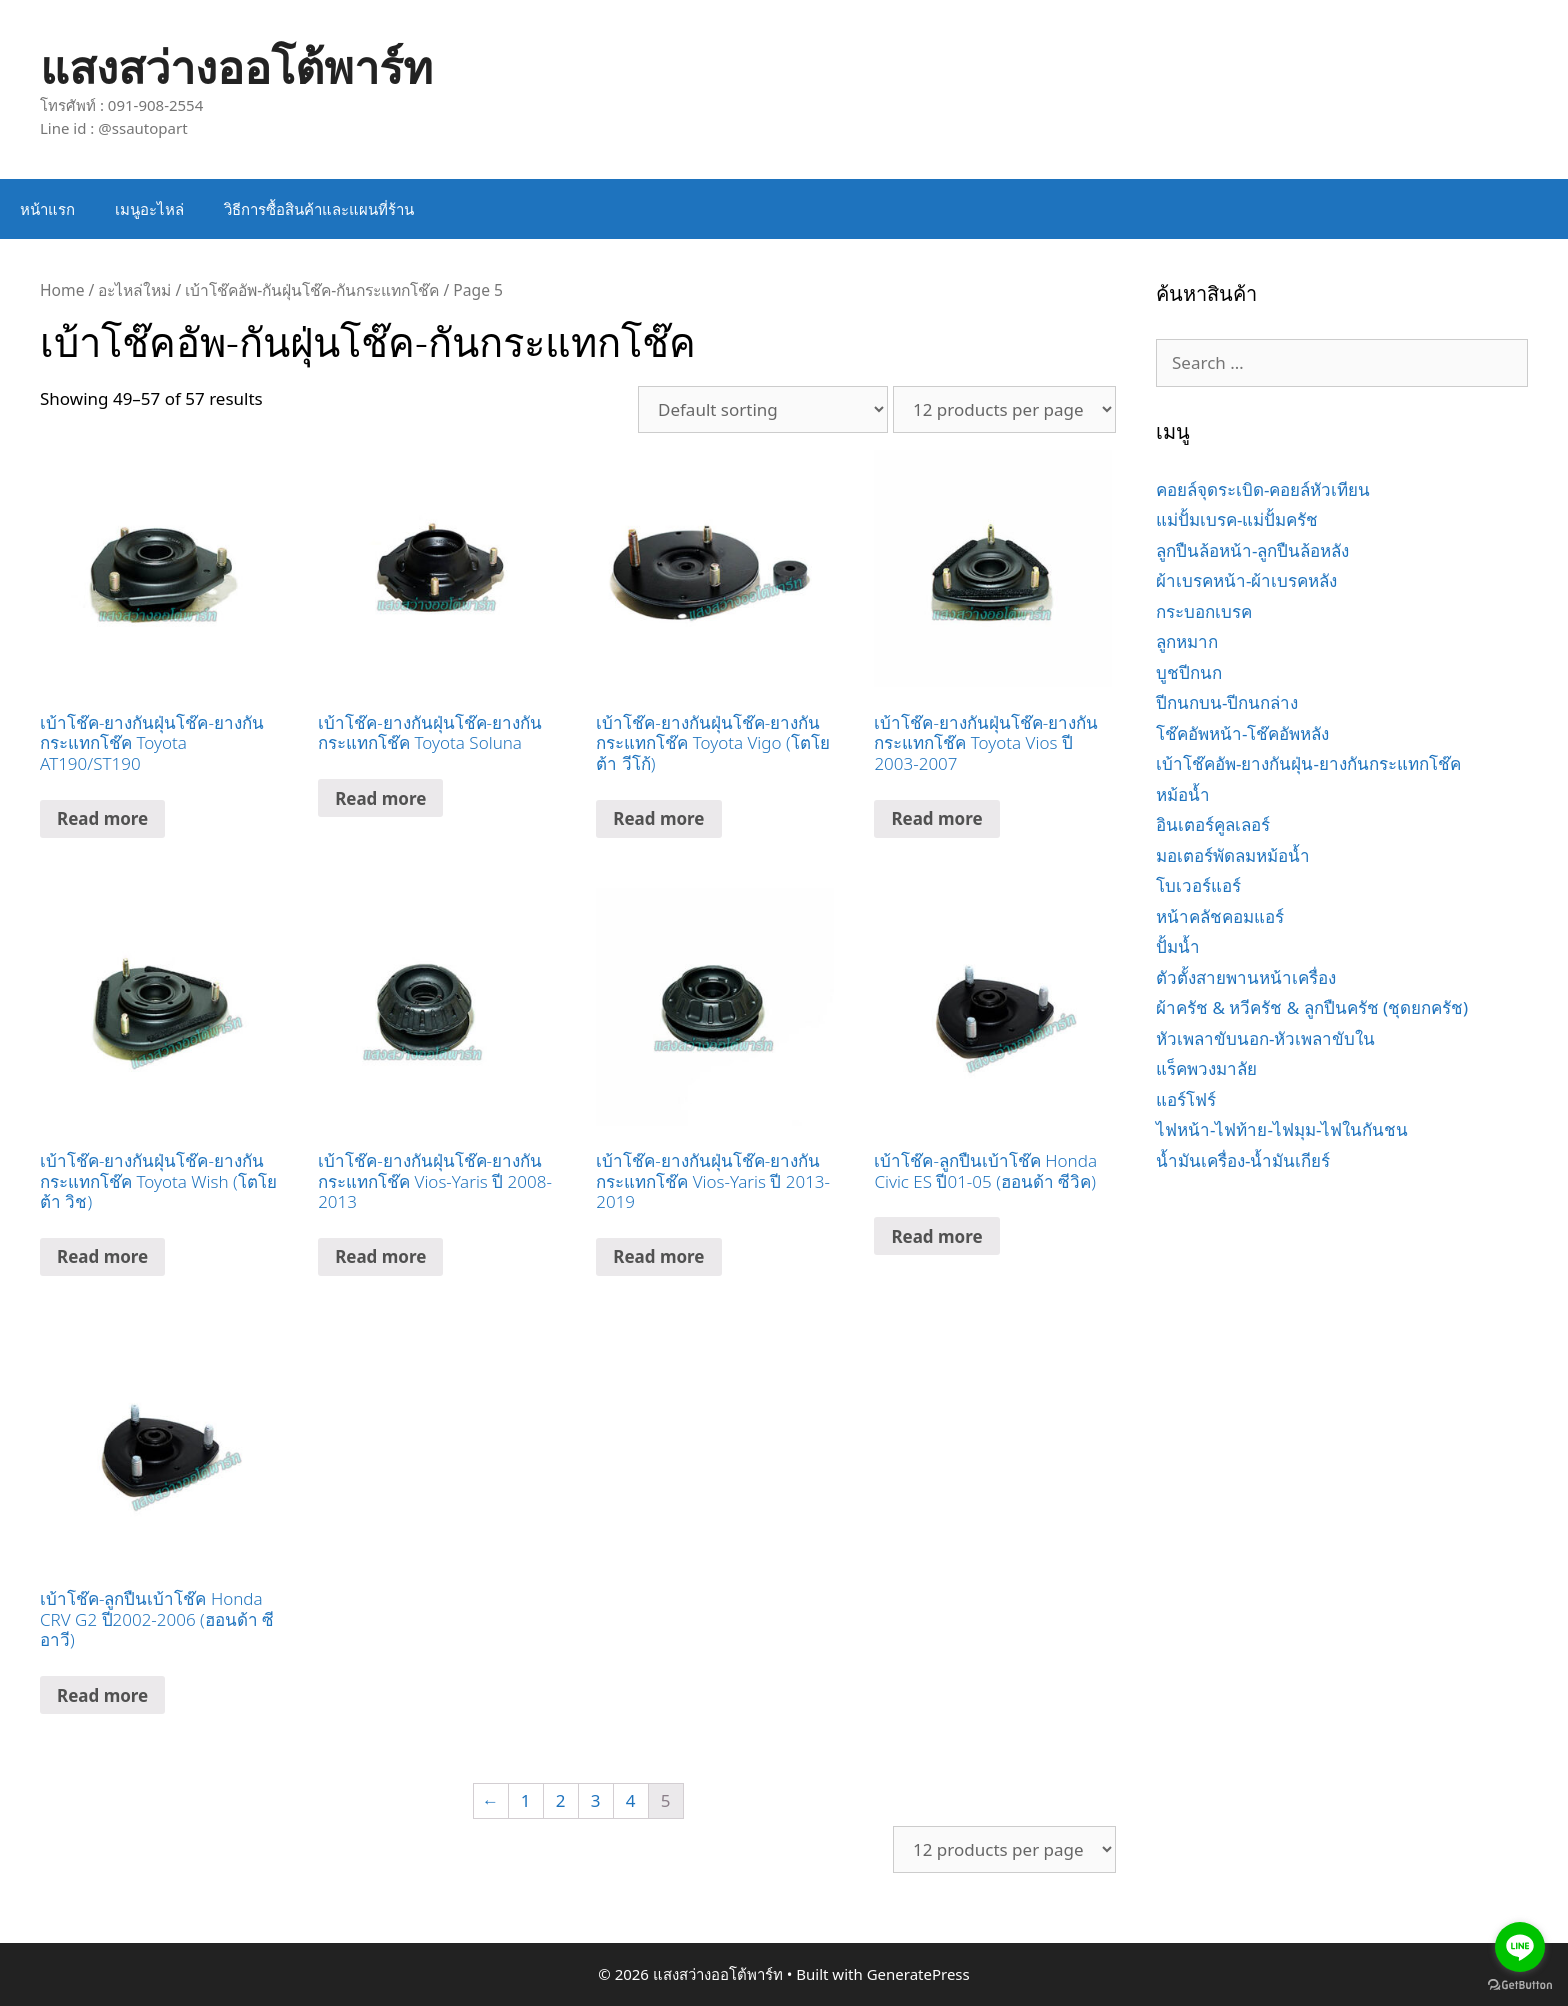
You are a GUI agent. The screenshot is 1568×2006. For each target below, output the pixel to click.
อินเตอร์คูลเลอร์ (1213, 824)
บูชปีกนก (1189, 672)
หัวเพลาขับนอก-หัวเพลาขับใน (1265, 1038)
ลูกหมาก (1187, 641)
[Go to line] (1520, 1947)
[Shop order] (763, 409)
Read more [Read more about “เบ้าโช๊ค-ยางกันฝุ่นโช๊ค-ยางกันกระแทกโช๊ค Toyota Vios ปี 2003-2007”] (936, 818)
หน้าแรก (47, 209)
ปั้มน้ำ (1178, 946)
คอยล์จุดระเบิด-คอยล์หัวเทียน (1263, 489)
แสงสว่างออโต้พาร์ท (236, 66)
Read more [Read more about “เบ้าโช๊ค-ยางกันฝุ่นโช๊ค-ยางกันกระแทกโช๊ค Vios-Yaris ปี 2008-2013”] (380, 1256)
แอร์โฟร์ (1186, 1099)
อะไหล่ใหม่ (134, 290)
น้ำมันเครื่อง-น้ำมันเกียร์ (1243, 1160)
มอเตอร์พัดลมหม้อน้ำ (1233, 855)
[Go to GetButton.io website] (1520, 1985)
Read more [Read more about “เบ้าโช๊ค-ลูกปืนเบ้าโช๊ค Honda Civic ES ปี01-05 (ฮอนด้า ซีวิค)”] (936, 1236)
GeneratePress (918, 1974)
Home (62, 290)
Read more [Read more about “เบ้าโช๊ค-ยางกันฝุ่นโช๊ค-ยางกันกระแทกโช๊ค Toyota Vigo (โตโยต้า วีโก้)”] (658, 818)
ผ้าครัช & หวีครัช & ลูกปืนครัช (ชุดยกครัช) (1312, 1007)
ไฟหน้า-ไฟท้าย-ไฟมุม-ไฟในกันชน (1282, 1129)
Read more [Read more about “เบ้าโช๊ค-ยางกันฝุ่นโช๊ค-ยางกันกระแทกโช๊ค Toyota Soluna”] (380, 798)
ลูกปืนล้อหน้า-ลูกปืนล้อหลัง (1252, 550)
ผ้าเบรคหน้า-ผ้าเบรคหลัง (1246, 580)
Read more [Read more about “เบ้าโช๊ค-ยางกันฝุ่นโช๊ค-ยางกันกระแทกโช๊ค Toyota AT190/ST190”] (102, 818)
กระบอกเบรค (1204, 611)
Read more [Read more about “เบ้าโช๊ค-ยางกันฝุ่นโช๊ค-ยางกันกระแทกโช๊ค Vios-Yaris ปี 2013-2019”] (658, 1256)
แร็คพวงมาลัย (1206, 1068)
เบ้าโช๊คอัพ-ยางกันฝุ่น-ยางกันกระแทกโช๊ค (1308, 763)
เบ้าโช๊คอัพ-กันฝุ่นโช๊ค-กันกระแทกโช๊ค (312, 290)
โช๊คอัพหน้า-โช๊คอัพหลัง (1242, 733)
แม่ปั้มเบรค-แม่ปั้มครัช (1237, 519)
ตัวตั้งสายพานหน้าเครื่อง (1246, 977)
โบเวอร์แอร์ (1198, 885)
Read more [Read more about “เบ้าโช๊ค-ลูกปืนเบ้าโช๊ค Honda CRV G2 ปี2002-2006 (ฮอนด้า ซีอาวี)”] (102, 1695)
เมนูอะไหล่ (149, 209)
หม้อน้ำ (1183, 794)
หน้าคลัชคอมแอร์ (1220, 916)
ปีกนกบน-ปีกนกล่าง (1227, 702)
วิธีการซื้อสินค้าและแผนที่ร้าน (319, 209)
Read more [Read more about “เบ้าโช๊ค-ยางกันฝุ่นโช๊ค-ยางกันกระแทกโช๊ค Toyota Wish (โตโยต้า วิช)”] (102, 1256)
